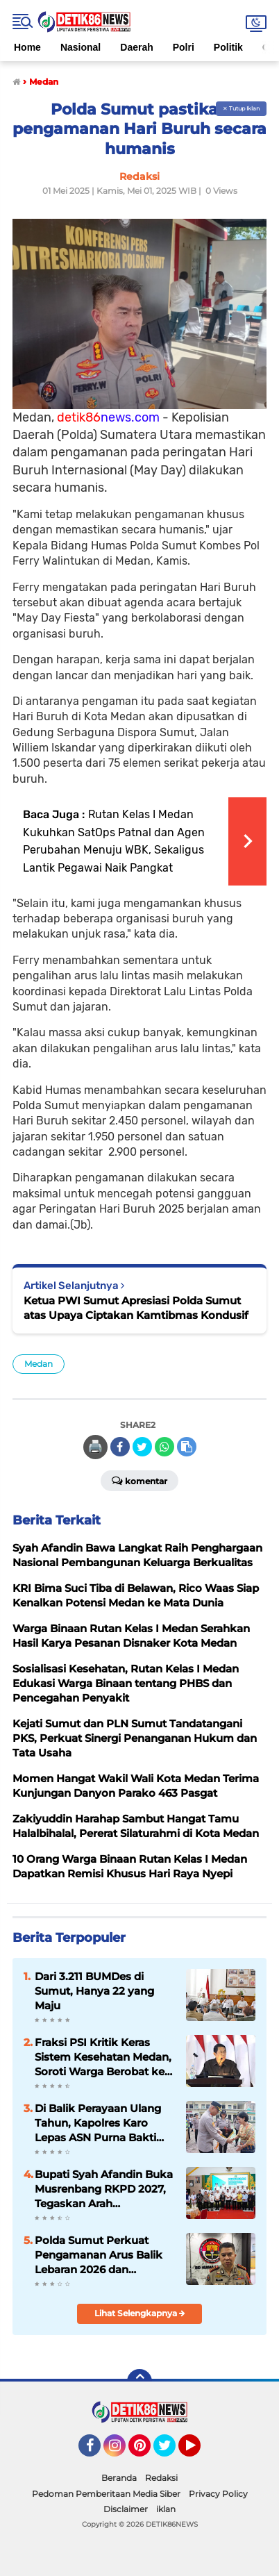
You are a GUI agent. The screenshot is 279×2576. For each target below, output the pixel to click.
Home (27, 47)
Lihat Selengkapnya (139, 2313)
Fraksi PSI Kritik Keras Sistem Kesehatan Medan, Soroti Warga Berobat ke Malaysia (103, 2057)
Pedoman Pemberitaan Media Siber (106, 2493)
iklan (166, 2509)
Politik (228, 47)
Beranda (119, 2478)
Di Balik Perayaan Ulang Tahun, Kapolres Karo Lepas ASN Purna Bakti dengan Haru (98, 2123)
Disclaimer (125, 2509)
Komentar (139, 1480)
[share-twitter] (142, 1446)
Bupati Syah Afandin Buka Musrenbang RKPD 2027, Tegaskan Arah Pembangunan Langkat (104, 2189)
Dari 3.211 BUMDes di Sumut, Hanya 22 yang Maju (94, 1991)
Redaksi (161, 2478)
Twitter (170, 2451)
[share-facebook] (120, 1446)
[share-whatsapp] (164, 1446)
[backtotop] (139, 2381)
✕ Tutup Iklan (241, 108)
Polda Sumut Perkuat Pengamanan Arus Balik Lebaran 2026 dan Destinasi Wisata (98, 2255)
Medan (38, 1363)
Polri (183, 47)
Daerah (136, 47)
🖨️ (95, 1446)
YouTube (199, 2451)
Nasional (80, 47)
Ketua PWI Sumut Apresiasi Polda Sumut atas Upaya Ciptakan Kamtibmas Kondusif (136, 1308)
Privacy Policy (218, 2493)
